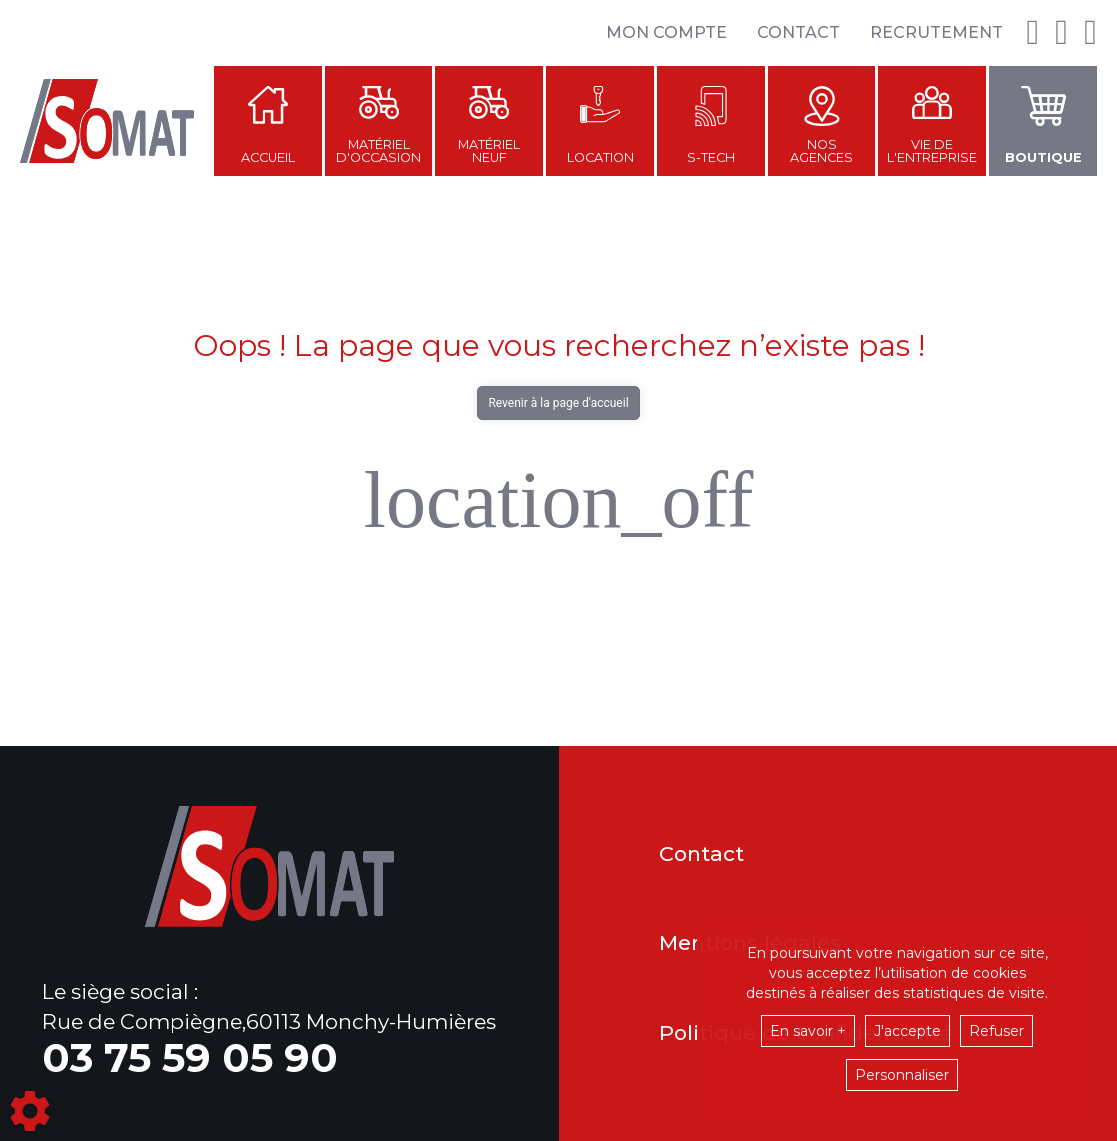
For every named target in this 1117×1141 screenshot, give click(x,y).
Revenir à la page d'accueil (558, 403)
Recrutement (936, 32)
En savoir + (808, 1031)
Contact (798, 32)
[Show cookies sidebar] (30, 1111)
